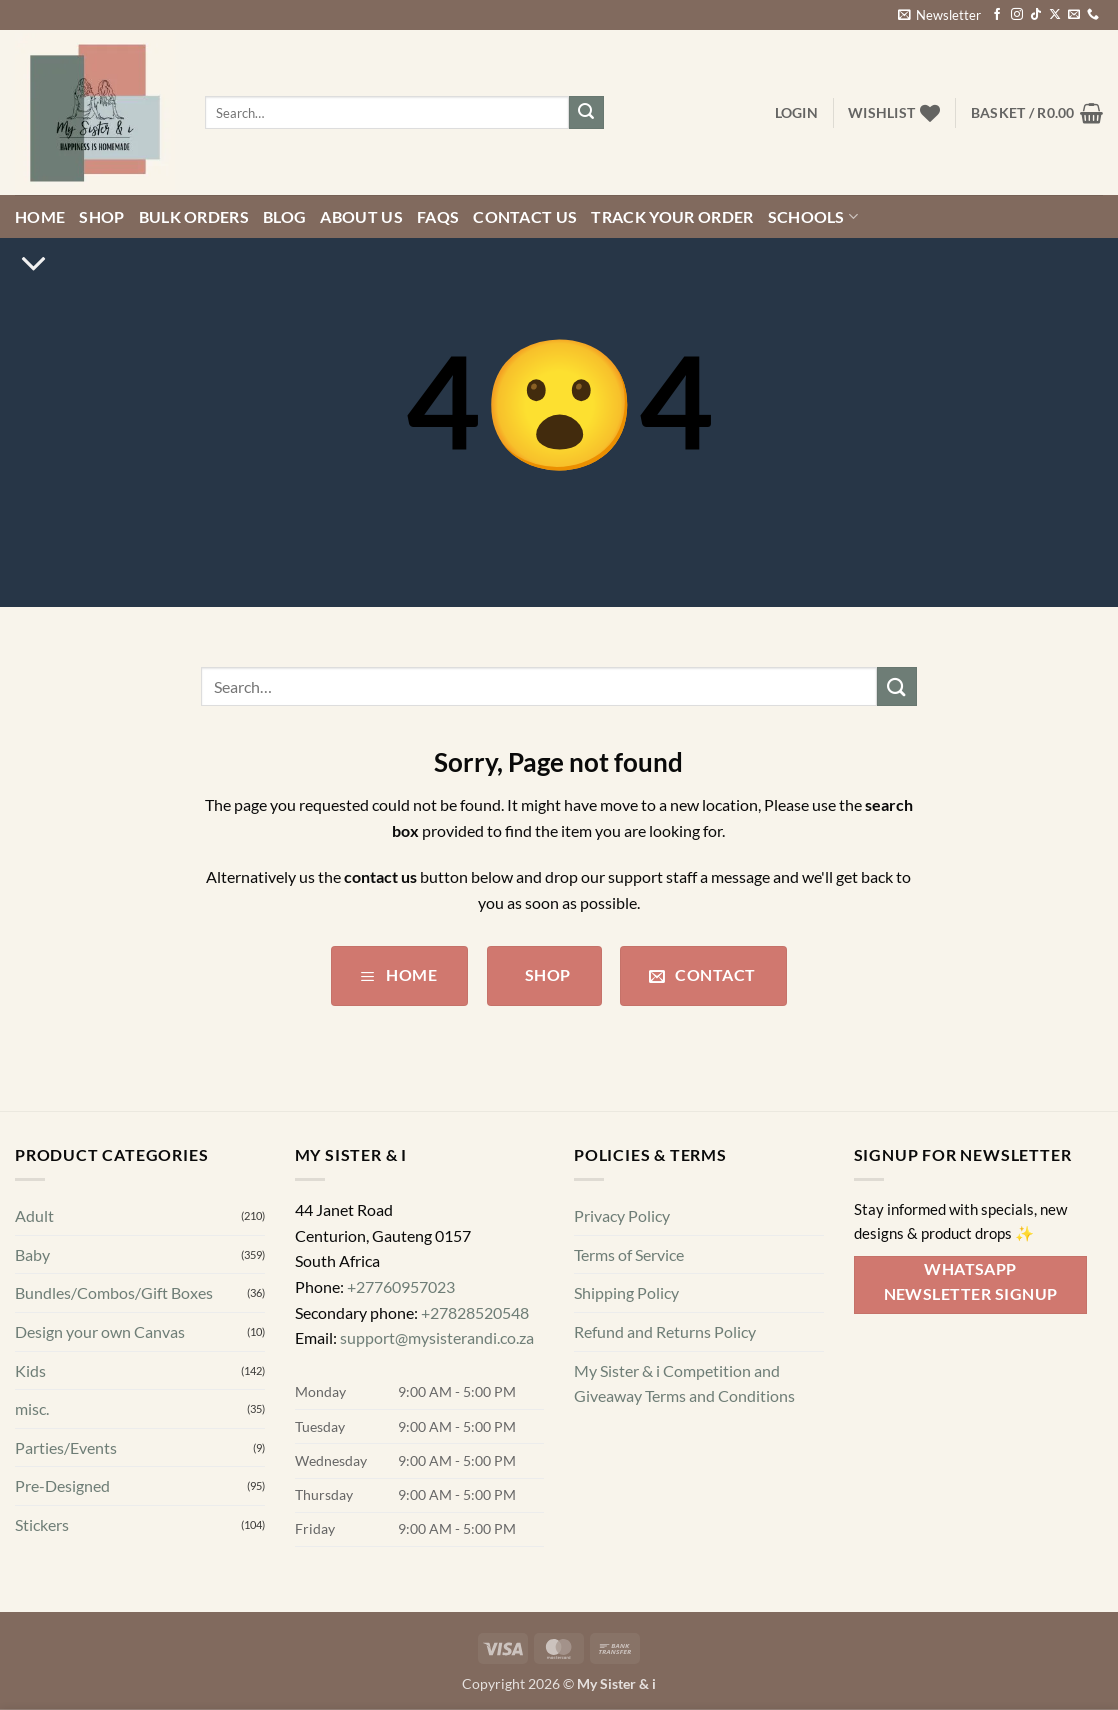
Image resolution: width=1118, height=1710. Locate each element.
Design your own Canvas (100, 1331)
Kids (30, 1370)
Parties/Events (66, 1447)
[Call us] (1093, 15)
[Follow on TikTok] (1036, 15)
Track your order (672, 216)
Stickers (42, 1524)
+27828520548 (475, 1312)
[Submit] (586, 113)
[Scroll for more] (33, 264)
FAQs (438, 216)
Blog (284, 216)
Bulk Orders (194, 216)
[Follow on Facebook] (997, 15)
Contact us (525, 216)
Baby (32, 1254)
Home (40, 216)
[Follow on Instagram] (1017, 15)
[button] (939, 15)
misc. (32, 1408)
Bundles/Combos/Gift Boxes (114, 1293)
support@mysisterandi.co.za (437, 1337)
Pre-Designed (62, 1486)
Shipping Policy (626, 1293)
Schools (813, 217)
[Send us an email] (1074, 15)
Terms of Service (629, 1254)
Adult (34, 1215)
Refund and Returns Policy (665, 1331)
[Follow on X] (1055, 15)
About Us (361, 216)
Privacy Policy (622, 1215)
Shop (101, 216)
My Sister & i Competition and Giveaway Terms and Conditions (684, 1383)
